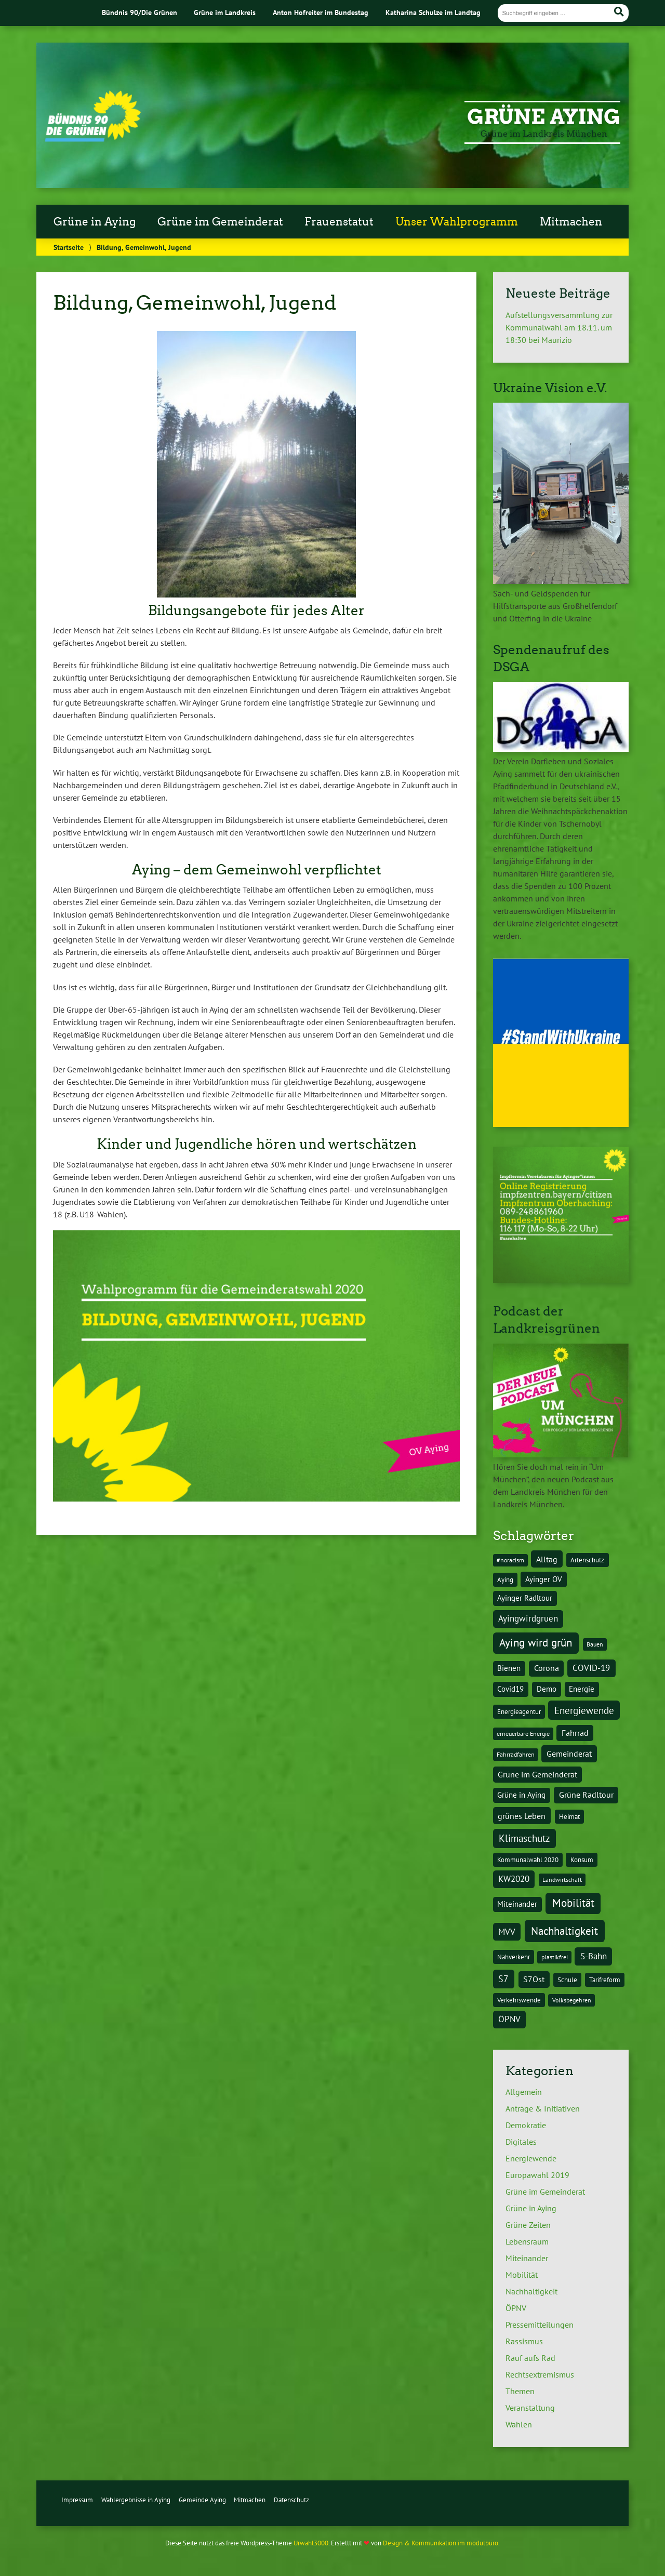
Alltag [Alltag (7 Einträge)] (546, 1559)
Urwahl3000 (311, 2543)
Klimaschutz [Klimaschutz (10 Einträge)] (524, 1838)
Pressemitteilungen (540, 2324)
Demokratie (526, 2125)
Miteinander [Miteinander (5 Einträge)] (517, 1904)
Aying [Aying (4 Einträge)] (505, 1579)
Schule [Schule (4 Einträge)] (567, 1979)
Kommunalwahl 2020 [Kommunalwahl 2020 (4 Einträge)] (527, 1859)
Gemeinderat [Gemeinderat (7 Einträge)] (569, 1753)
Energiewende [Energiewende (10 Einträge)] (584, 1710)
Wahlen (519, 2424)
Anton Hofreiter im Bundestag (320, 12)
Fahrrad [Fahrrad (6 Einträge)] (575, 1733)
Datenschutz (291, 2499)
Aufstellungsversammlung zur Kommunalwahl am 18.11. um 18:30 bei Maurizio (559, 327)
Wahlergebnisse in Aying (135, 2499)
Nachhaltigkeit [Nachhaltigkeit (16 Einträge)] (564, 1930)
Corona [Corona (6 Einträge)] (546, 1668)
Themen (520, 2391)
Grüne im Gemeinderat (220, 222)
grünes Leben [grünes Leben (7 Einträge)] (522, 1816)
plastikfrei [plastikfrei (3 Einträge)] (554, 1957)
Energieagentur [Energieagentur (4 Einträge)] (519, 1711)
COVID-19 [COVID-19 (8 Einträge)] (591, 1668)
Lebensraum (527, 2241)
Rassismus (524, 2341)
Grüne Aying (543, 116)
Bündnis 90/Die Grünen (139, 12)
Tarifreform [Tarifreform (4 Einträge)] (604, 1979)
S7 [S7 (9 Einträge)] (503, 1979)
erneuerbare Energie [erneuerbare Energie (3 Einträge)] (523, 1733)
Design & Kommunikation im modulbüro (440, 2543)
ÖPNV (516, 2308)
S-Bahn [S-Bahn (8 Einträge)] (593, 1956)
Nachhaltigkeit (531, 2291)
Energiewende (531, 2158)
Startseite (69, 247)
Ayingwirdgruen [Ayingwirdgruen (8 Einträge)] (528, 1618)
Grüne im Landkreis (225, 12)
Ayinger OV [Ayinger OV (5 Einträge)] (543, 1579)
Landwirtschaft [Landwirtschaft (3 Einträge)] (562, 1879)
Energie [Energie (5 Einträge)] (581, 1689)
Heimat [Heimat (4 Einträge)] (569, 1816)
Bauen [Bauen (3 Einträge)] (595, 1644)
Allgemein (524, 2092)
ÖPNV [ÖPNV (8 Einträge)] (509, 2019)
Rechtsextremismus (540, 2374)
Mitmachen (571, 222)
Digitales (521, 2141)
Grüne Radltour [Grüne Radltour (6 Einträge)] (586, 1794)
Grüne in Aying (95, 222)
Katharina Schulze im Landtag (433, 12)
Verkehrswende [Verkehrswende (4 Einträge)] (519, 1999)
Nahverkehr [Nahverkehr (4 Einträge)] (513, 1956)
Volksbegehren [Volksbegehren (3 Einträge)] (571, 2000)
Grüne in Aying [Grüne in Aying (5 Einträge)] (521, 1795)
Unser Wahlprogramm (456, 222)
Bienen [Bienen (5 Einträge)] (509, 1668)
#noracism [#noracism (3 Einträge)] (510, 1560)
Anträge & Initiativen (543, 2108)
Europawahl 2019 (537, 2175)
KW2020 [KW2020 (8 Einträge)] (513, 1878)
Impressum (77, 2499)
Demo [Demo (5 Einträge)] (546, 1689)
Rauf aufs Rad (530, 2358)
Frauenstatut (339, 222)
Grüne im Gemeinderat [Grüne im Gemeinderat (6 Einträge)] (537, 1774)
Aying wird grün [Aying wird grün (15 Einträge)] (535, 1643)
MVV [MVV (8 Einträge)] (506, 1931)
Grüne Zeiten (528, 2225)
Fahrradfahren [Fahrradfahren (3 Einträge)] (516, 1754)
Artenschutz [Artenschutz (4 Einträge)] (587, 1559)
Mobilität (522, 2274)
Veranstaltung (530, 2407)
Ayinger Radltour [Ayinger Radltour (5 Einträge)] (524, 1598)
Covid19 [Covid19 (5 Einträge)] (510, 1689)
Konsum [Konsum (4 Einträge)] (581, 1859)
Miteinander (527, 2258)
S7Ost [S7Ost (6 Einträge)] (533, 1979)
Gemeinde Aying (202, 2499)
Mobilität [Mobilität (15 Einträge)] (573, 1903)
